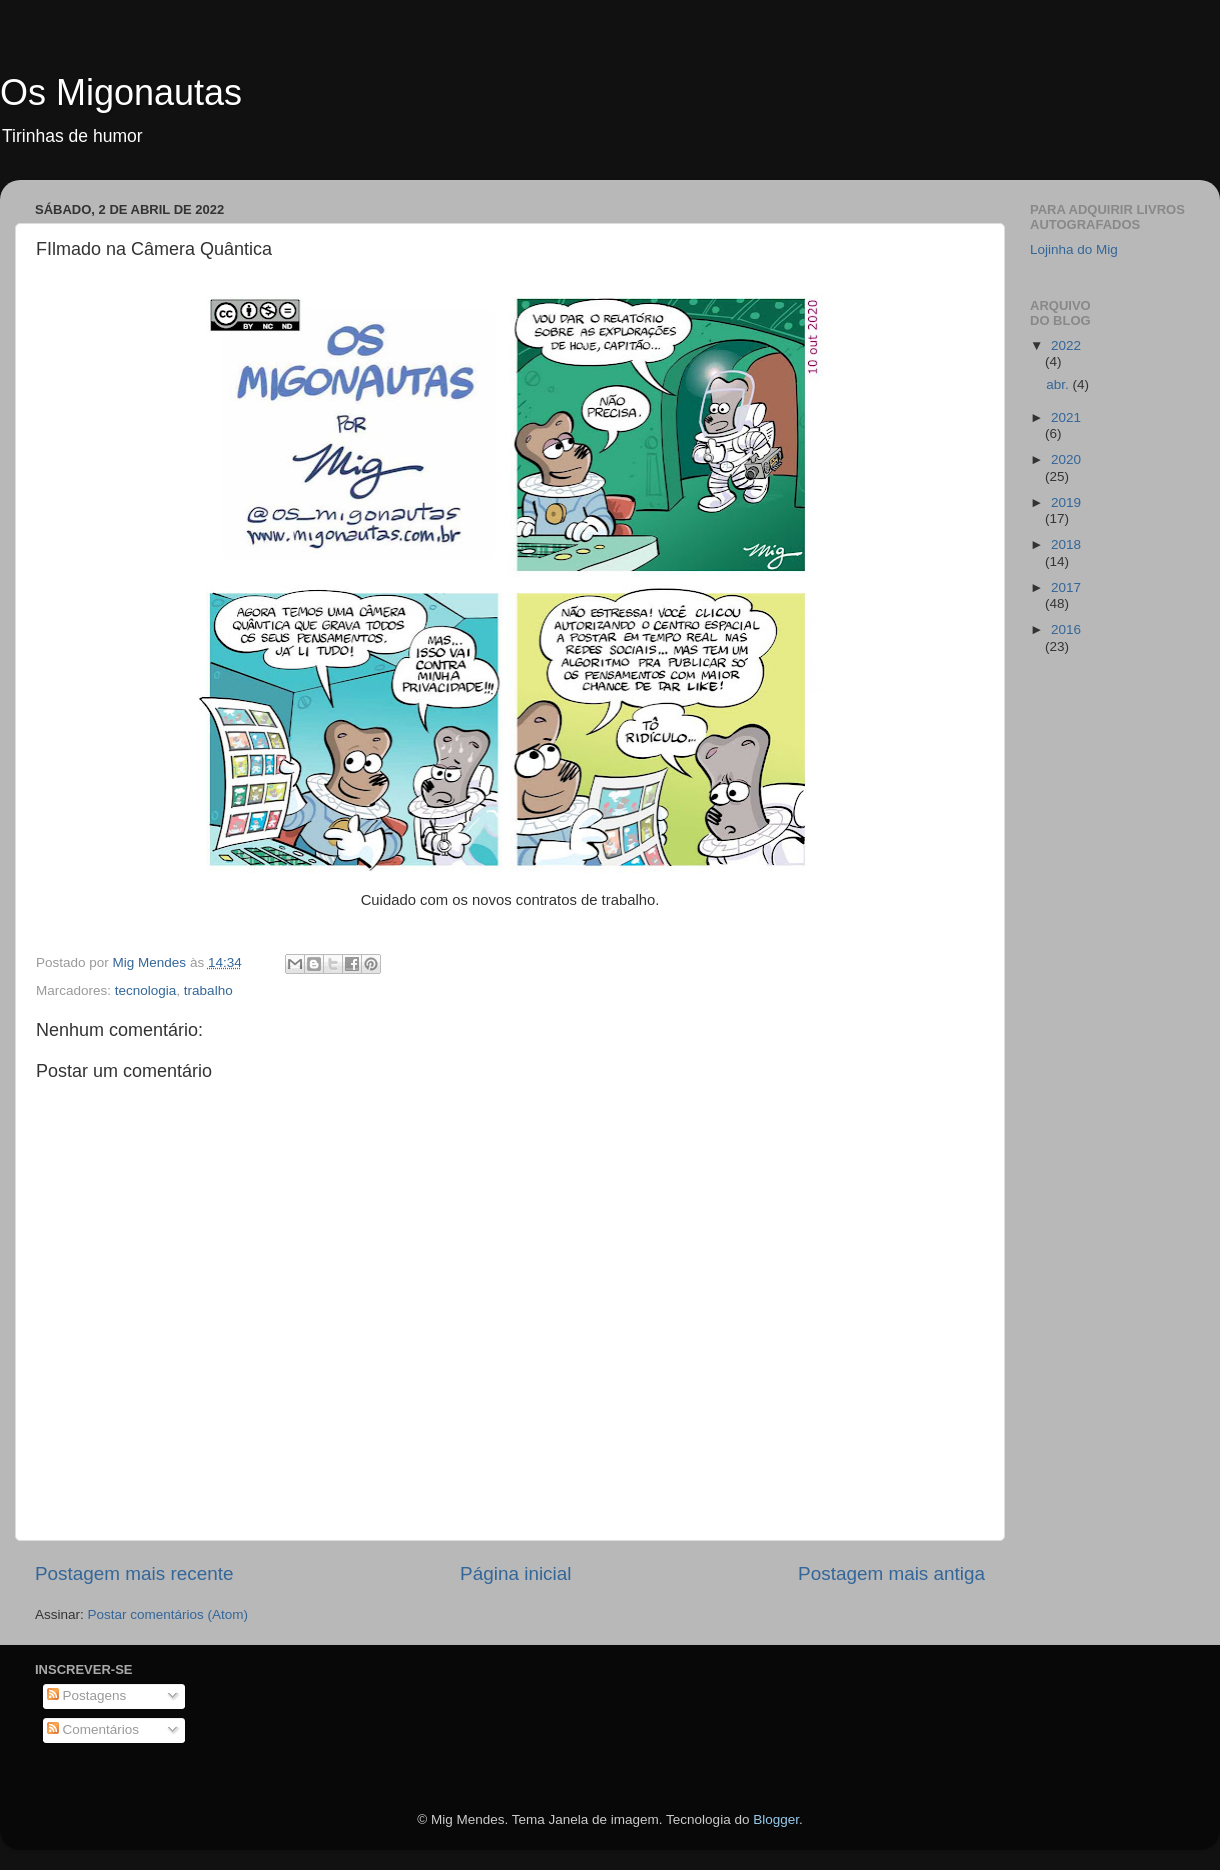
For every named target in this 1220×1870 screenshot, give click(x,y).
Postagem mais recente (134, 1573)
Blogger (776, 1819)
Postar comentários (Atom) (168, 1614)
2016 (1066, 629)
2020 (1066, 459)
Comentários (93, 1729)
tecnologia (146, 990)
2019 (1066, 502)
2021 (1066, 417)
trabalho (208, 990)
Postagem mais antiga (891, 1573)
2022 (1066, 345)
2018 (1066, 544)
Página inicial (515, 1573)
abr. (1059, 384)
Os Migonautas (121, 92)
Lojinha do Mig (1074, 249)
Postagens (87, 1695)
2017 (1066, 587)
